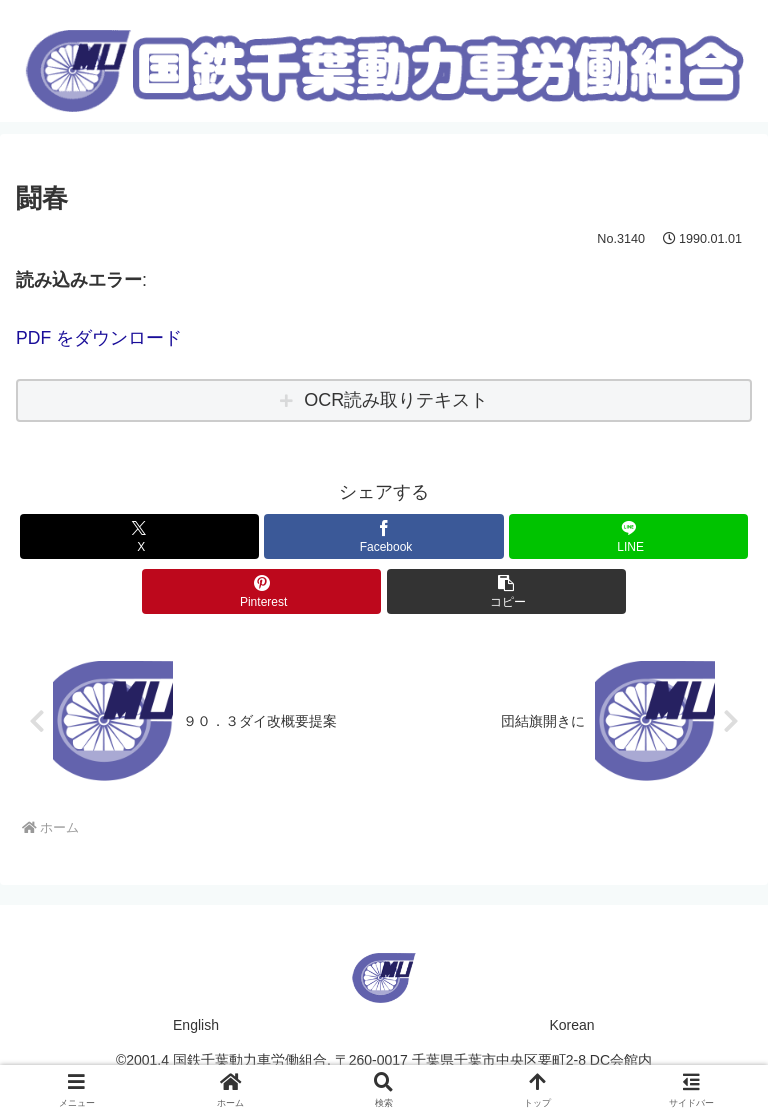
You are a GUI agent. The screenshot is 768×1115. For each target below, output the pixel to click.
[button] (506, 590)
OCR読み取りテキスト (396, 400)
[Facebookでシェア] (383, 535)
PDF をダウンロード (99, 338)
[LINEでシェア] (628, 535)
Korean (571, 1025)
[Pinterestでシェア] (261, 590)
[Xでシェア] (139, 535)
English (196, 1025)
